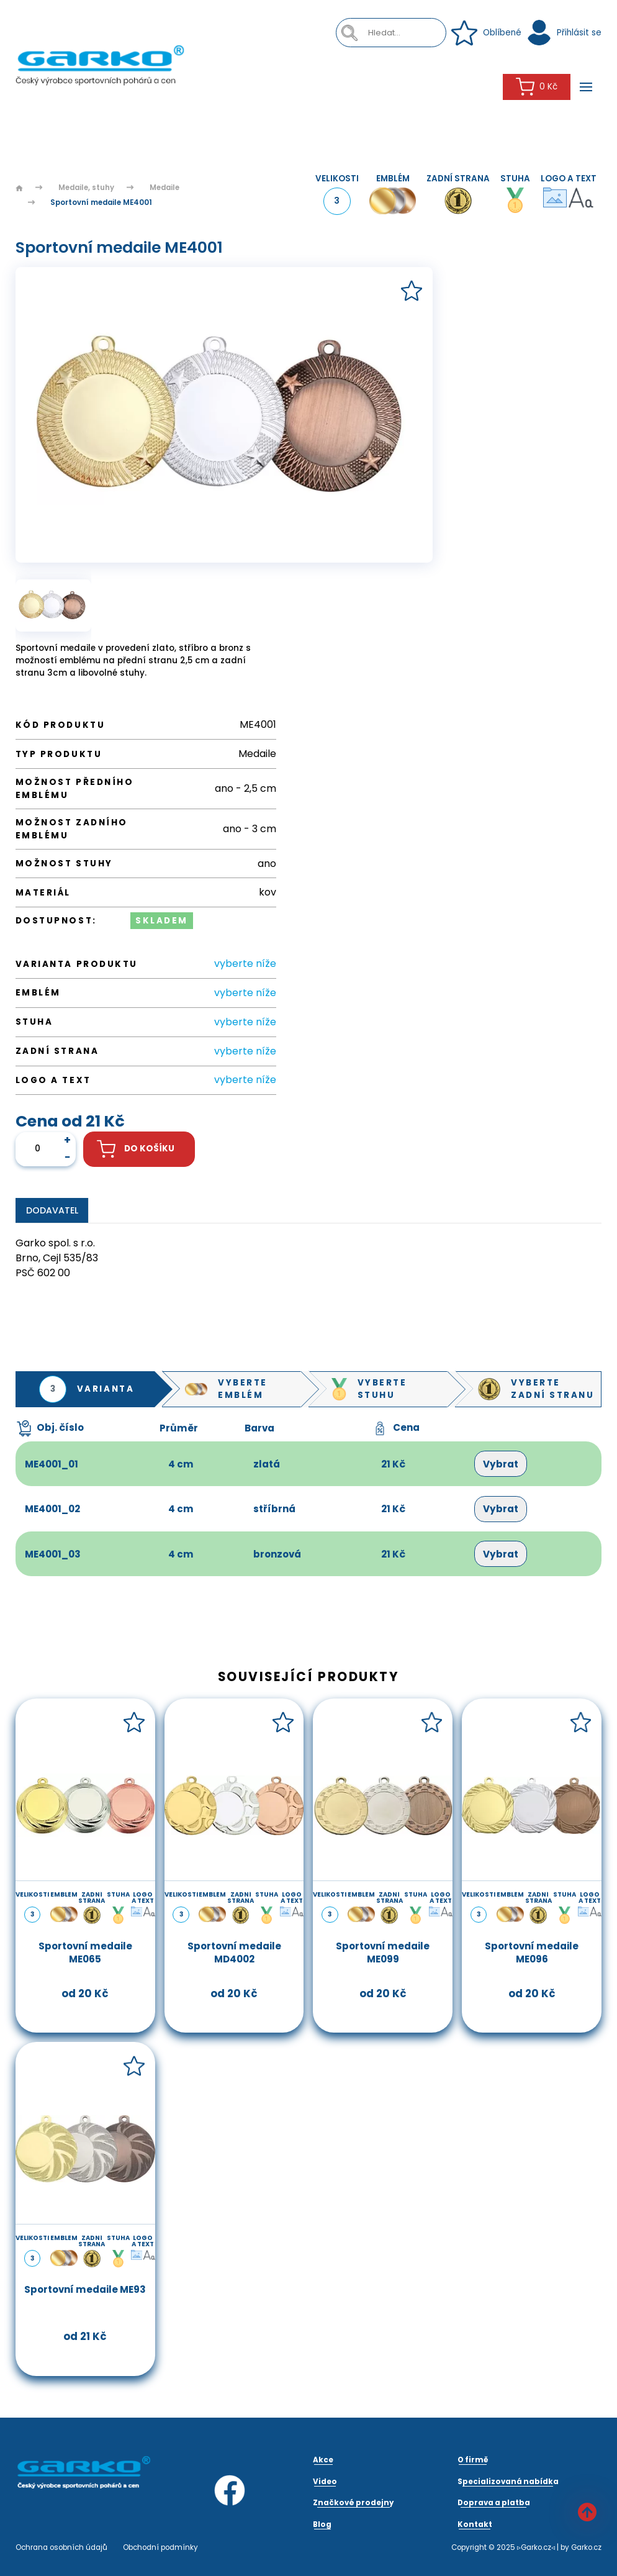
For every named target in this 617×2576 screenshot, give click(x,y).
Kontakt (474, 2524)
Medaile (164, 188)
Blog (322, 2524)
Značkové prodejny (353, 2503)
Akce (323, 2460)
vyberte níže (245, 963)
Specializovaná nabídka (508, 2482)
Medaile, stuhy (86, 188)
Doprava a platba (493, 2503)
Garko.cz (586, 2547)
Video (325, 2482)
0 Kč (536, 87)
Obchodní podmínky (160, 2547)
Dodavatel (52, 1210)
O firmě (473, 2460)
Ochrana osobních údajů (61, 2547)
